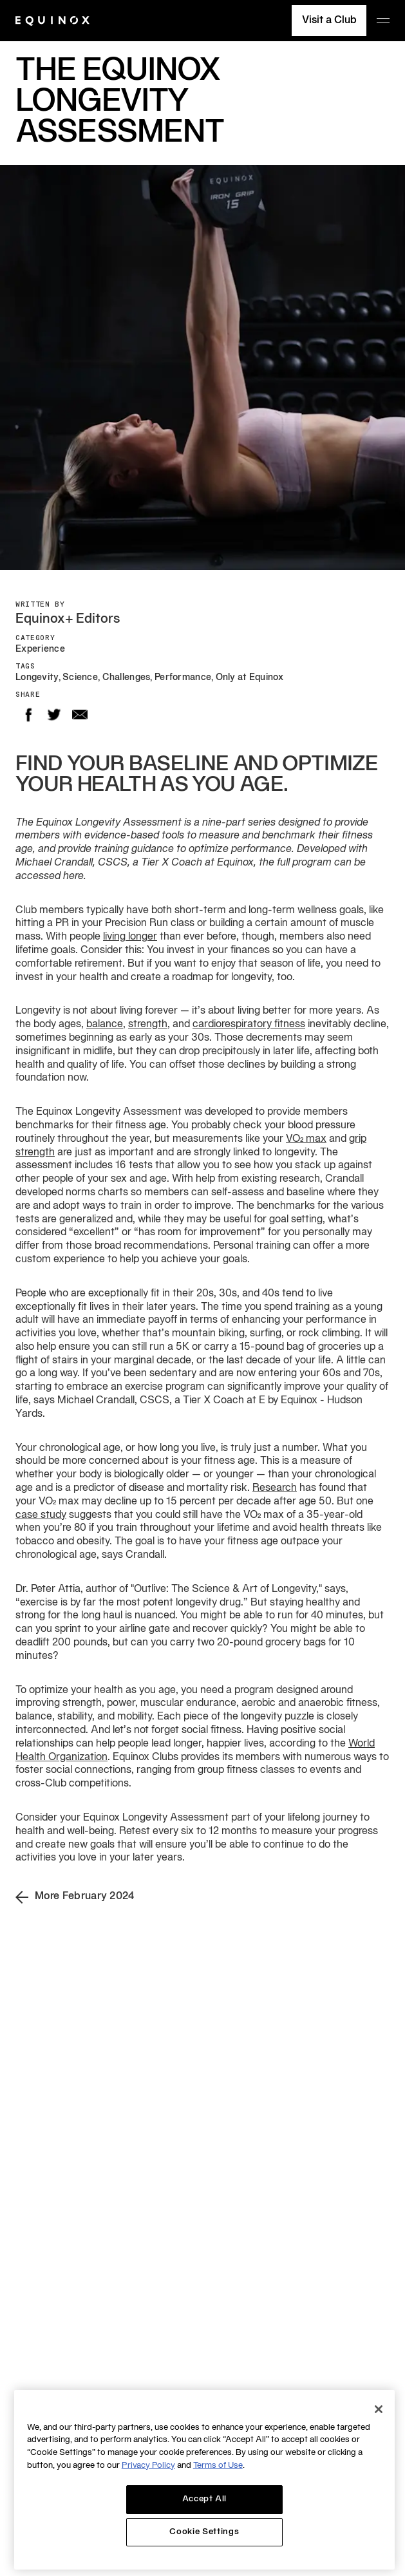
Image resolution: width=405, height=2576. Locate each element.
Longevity (37, 678)
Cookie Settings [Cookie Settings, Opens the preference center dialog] (204, 2532)
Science (80, 678)
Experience (40, 649)
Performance (183, 678)
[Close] (378, 2409)
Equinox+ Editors (67, 619)
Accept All (204, 2499)
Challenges (126, 678)
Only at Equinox (249, 678)
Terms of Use (218, 2466)
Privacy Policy (148, 2466)
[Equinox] (52, 21)
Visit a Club (329, 20)
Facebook (28, 715)
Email (80, 715)
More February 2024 (75, 1897)
